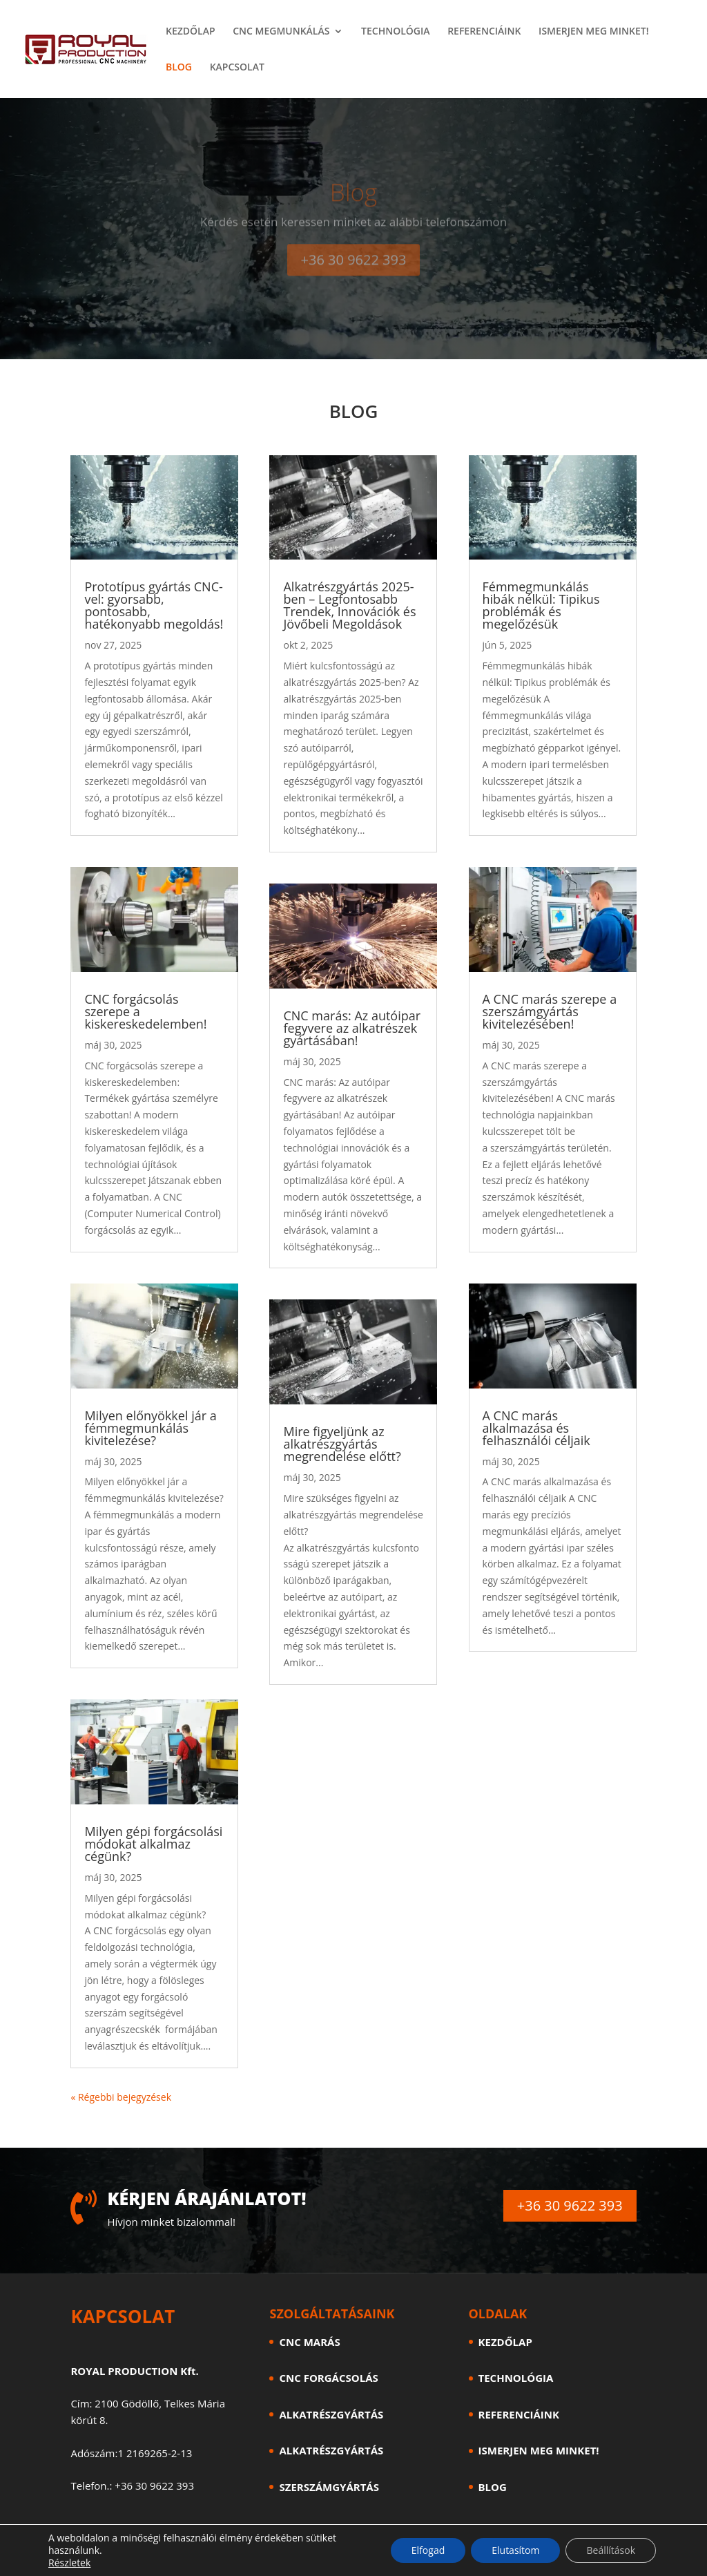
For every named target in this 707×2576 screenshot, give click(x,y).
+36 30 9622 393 (354, 272)
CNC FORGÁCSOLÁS (328, 2378)
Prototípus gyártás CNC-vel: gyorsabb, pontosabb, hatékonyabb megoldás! (153, 605)
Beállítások (610, 2550)
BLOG (179, 67)
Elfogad (428, 2550)
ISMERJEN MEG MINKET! (593, 31)
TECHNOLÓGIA (395, 31)
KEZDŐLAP (190, 31)
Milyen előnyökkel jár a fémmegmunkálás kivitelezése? (150, 1428)
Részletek (69, 2563)
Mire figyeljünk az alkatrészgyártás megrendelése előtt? (341, 1443)
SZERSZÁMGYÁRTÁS (328, 2487)
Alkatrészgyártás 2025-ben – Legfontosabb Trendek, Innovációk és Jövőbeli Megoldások (349, 605)
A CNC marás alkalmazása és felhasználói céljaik (536, 1428)
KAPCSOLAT (237, 67)
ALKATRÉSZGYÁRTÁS (331, 2414)
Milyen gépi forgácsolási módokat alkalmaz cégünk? (153, 1843)
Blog (354, 204)
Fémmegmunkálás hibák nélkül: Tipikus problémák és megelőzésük (541, 605)
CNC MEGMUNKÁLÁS (281, 31)
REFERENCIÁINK (484, 31)
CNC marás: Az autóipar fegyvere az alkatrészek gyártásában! (351, 1028)
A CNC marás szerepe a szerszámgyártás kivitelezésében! (550, 1011)
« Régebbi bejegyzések (120, 2096)
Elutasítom (515, 2550)
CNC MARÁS (309, 2342)
